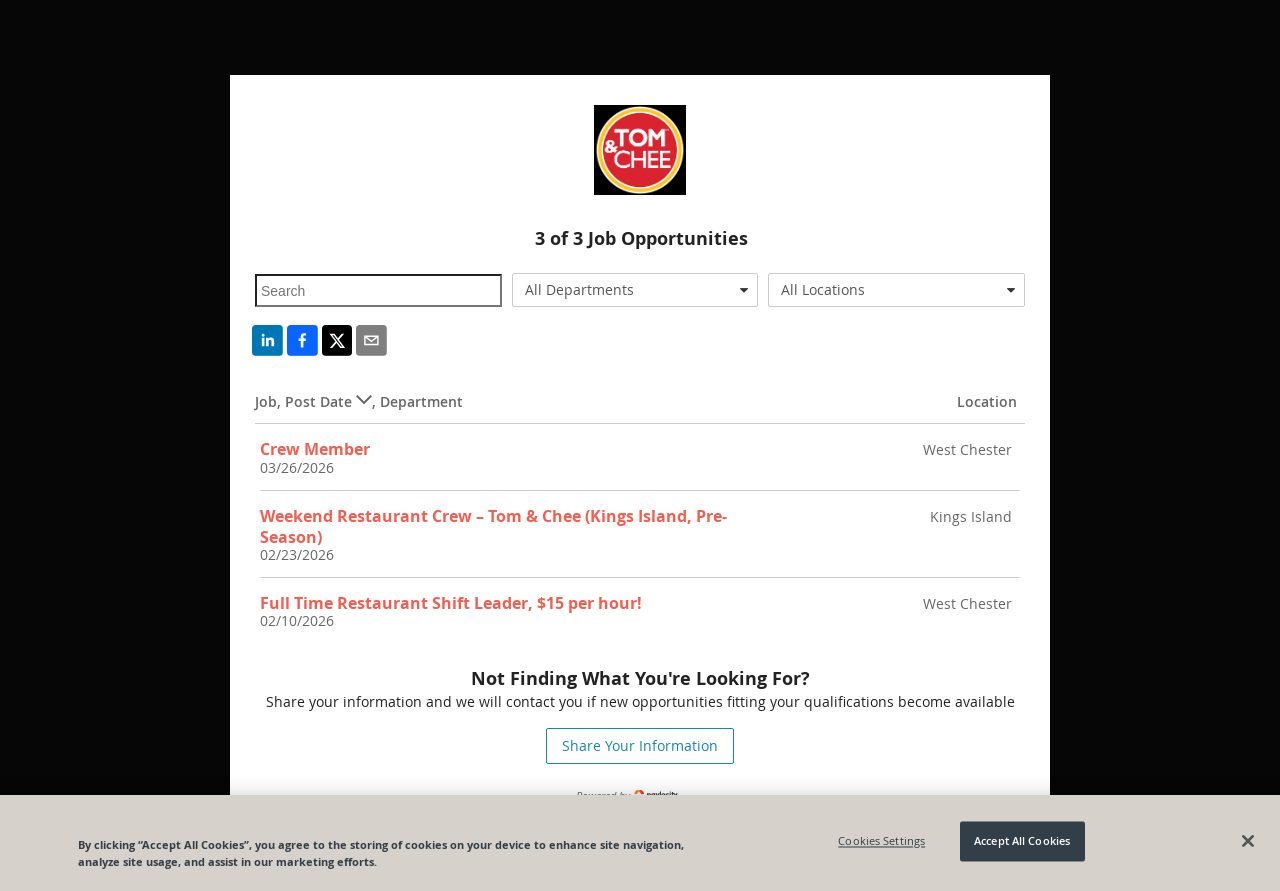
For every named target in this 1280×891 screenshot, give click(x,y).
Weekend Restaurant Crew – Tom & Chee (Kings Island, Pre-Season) (493, 526)
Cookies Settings (881, 841)
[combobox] (635, 290)
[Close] (1248, 841)
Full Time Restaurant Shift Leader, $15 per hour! (451, 603)
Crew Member (315, 449)
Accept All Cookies (1022, 841)
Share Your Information (640, 745)
